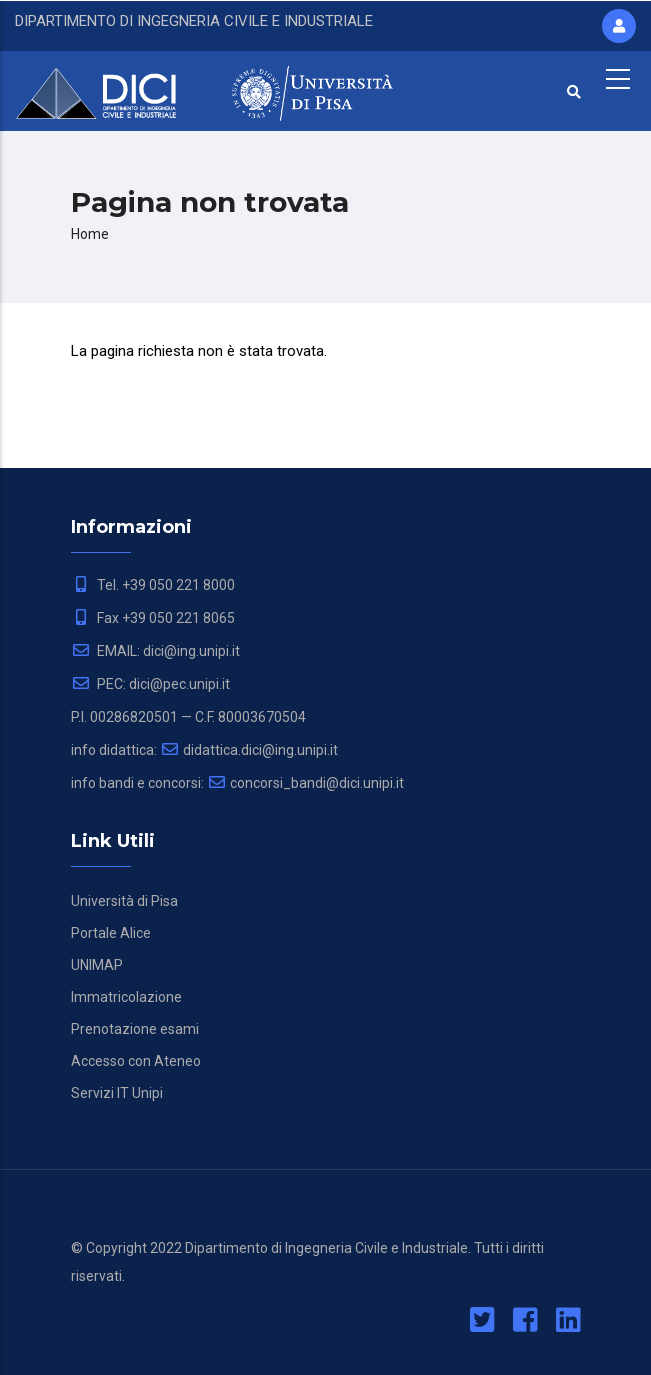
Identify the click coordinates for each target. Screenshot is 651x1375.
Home (90, 234)
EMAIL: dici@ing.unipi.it (155, 651)
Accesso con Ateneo (136, 1061)
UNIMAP (97, 965)
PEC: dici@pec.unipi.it (150, 684)
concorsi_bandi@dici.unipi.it (305, 783)
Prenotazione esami (135, 1029)
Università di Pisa (124, 901)
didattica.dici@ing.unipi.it (249, 750)
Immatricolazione (126, 997)
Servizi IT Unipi (117, 1093)
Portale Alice (111, 933)
